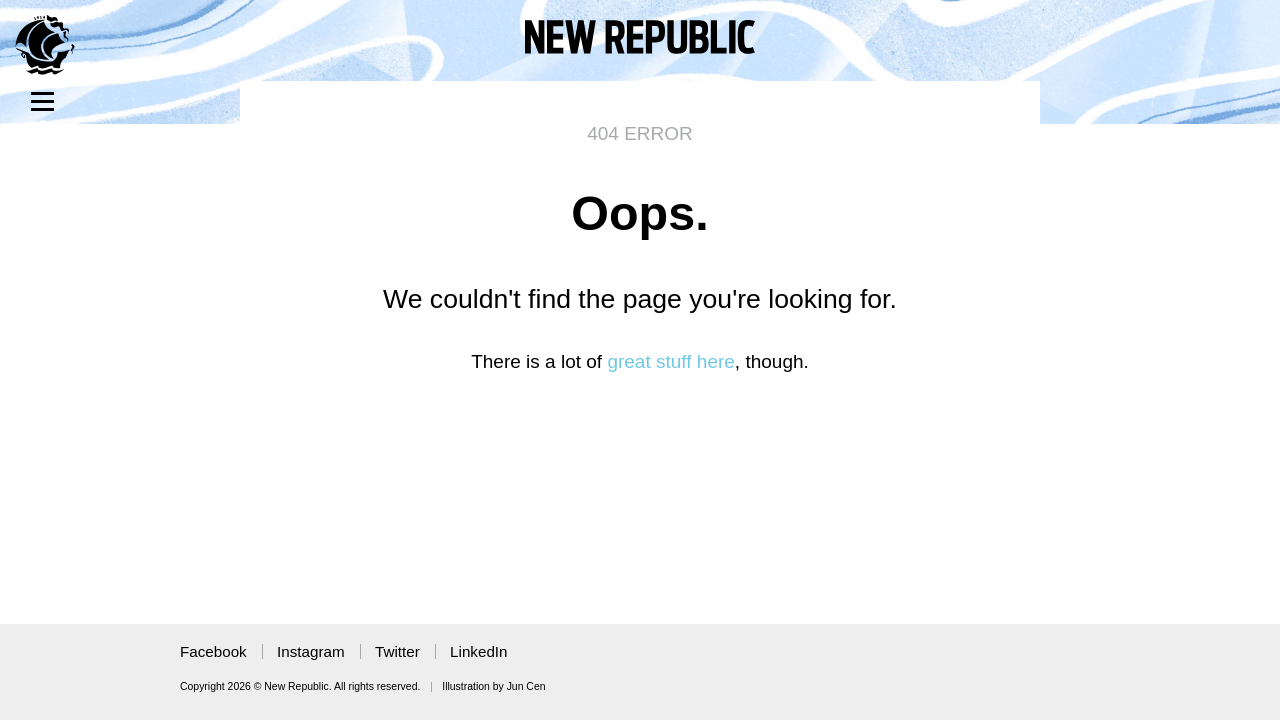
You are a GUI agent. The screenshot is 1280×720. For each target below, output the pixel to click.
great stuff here (670, 361)
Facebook (213, 651)
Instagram (311, 651)
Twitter (397, 651)
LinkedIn (478, 651)
